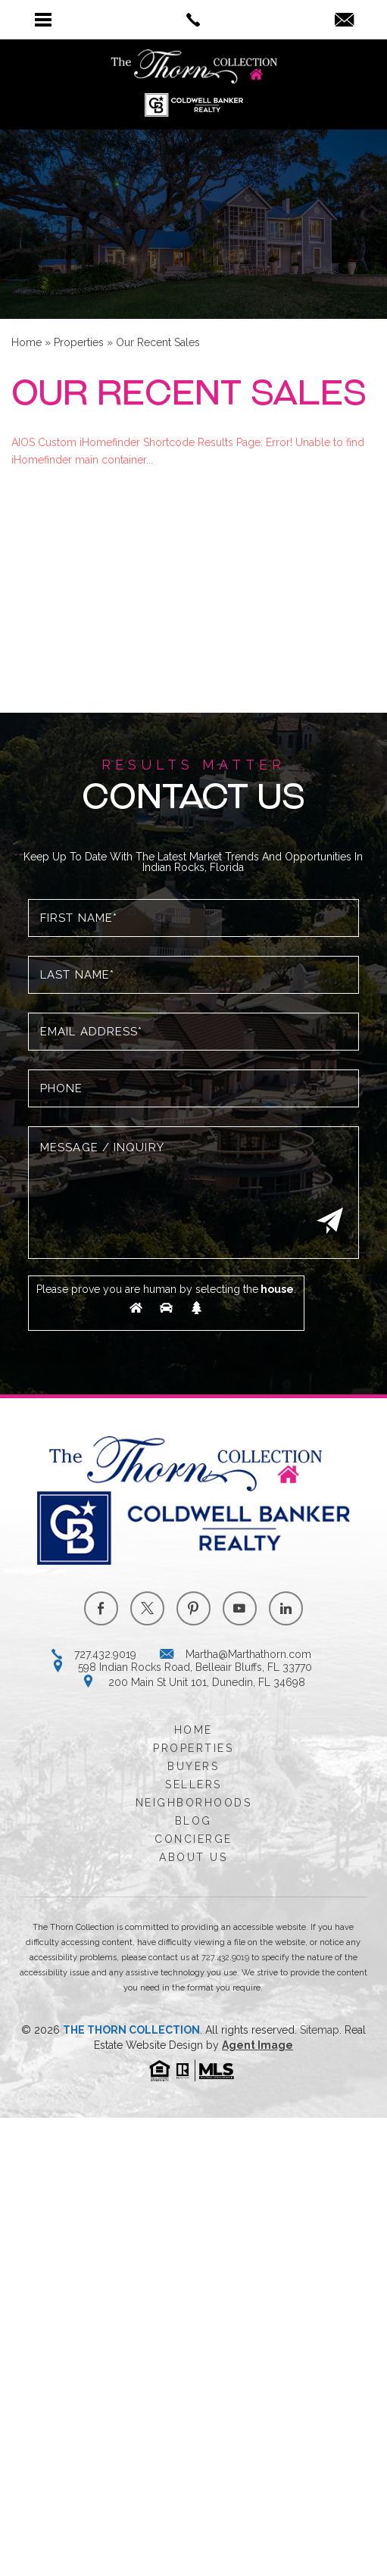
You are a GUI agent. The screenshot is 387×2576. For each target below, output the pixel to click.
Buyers (193, 1766)
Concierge (193, 1839)
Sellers (193, 1784)
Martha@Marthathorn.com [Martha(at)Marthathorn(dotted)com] (248, 1654)
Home (193, 1730)
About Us (193, 1857)
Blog (193, 1821)
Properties (193, 1748)
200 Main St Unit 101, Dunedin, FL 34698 (206, 1682)
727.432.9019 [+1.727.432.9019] (105, 1654)
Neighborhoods (194, 1803)
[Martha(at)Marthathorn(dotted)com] (344, 21)
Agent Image (257, 2045)
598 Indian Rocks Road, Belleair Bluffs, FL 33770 (195, 1667)
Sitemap (319, 2030)
